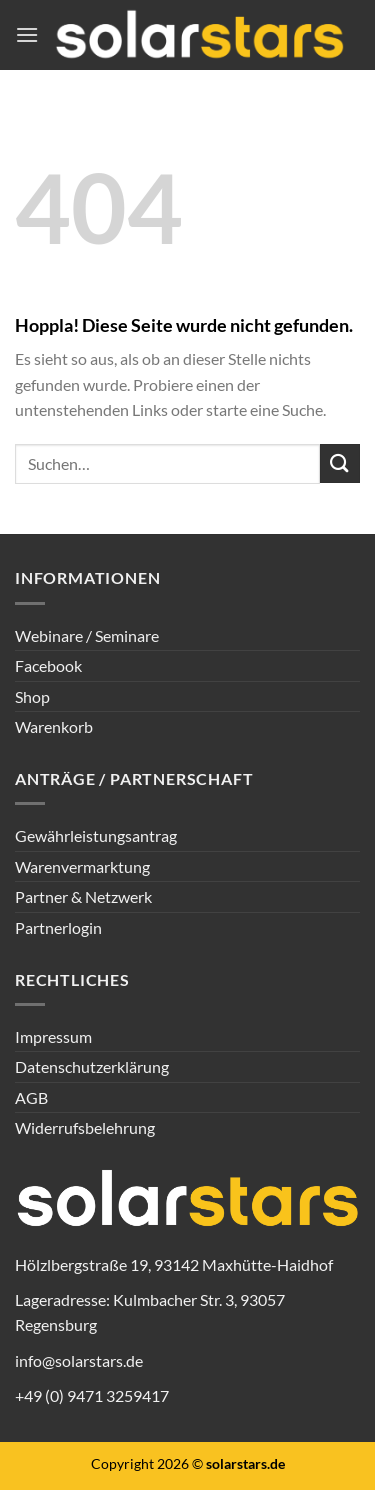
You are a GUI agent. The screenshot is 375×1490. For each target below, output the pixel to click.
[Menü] (27, 34)
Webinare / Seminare (87, 635)
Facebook (48, 665)
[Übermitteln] (340, 463)
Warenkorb (54, 726)
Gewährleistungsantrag (96, 835)
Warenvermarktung (82, 866)
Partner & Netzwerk (83, 896)
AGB (31, 1097)
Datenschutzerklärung (92, 1066)
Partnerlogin (58, 927)
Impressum (53, 1036)
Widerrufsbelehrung (85, 1127)
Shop (32, 696)
